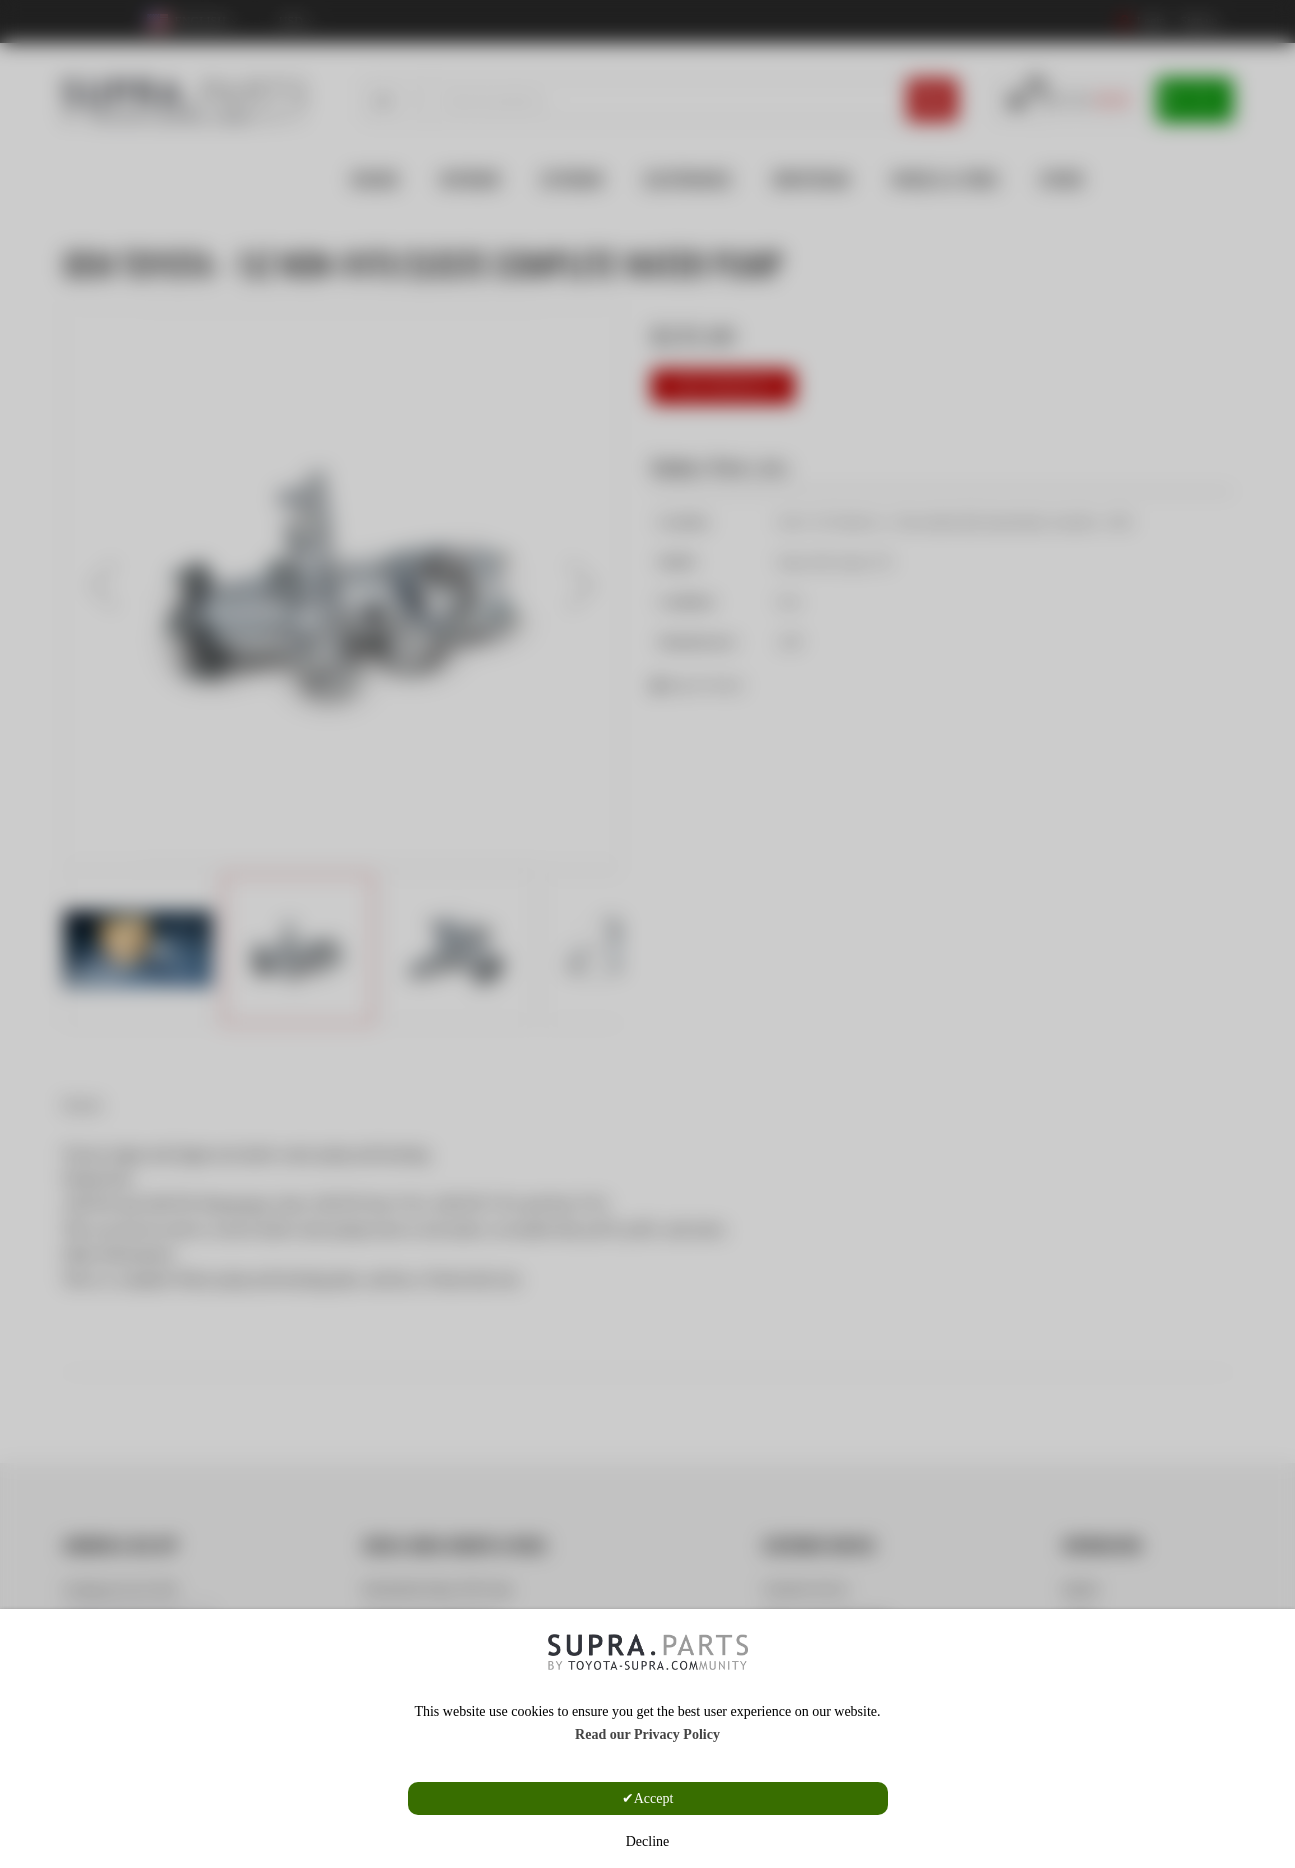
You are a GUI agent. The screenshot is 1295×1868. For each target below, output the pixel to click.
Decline (648, 1841)
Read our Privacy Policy (647, 1734)
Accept (654, 1798)
